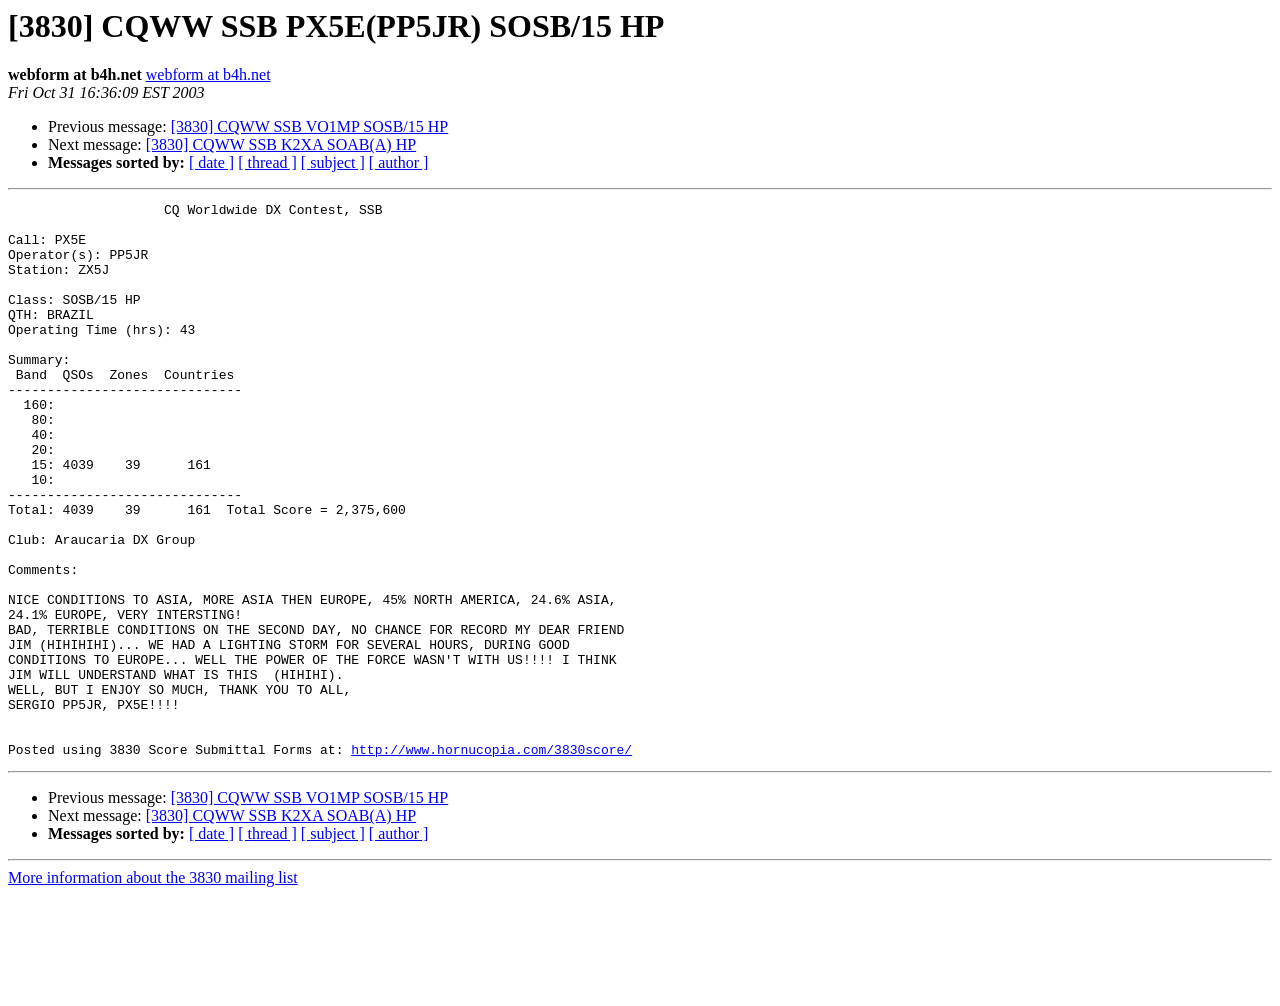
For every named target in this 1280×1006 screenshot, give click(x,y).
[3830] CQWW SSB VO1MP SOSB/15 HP (310, 126)
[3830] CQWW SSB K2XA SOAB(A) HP (281, 144)
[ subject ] (333, 162)
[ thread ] (267, 162)
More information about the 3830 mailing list (153, 988)
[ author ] (399, 162)
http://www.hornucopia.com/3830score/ (491, 860)
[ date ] (211, 162)
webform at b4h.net (208, 74)
